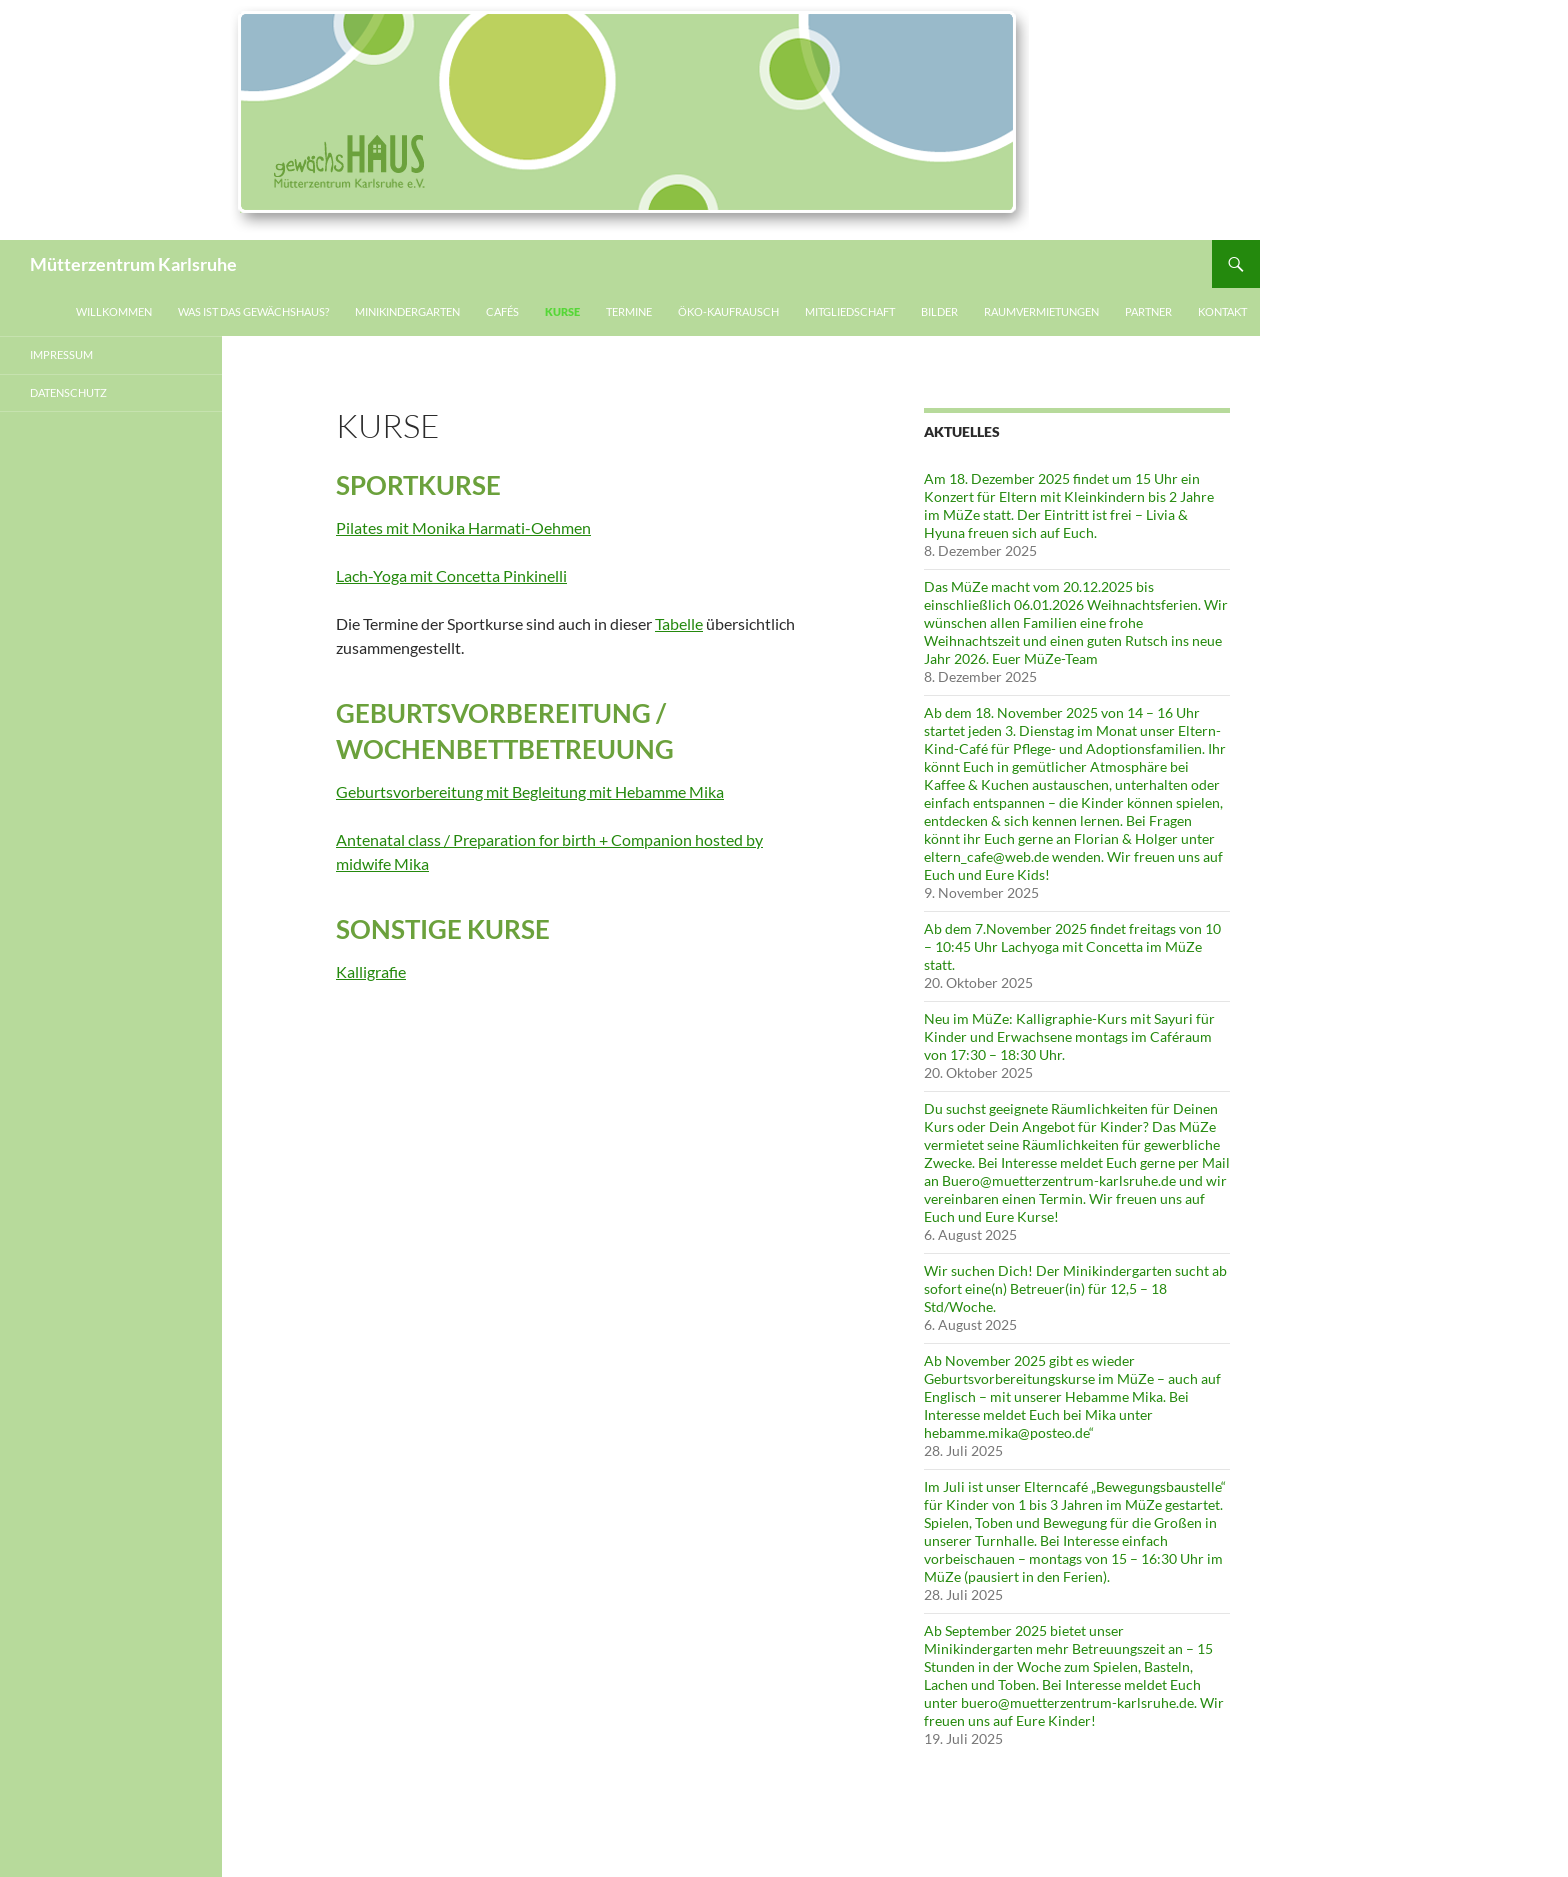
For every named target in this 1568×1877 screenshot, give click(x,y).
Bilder (939, 311)
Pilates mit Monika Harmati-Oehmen (463, 527)
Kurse (562, 311)
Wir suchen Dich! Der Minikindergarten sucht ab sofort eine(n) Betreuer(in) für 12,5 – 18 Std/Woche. (1075, 1288)
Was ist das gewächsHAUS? (253, 311)
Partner (1148, 311)
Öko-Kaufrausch (728, 311)
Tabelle (679, 623)
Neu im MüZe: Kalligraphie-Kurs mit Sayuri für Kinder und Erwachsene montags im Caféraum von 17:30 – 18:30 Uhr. (1069, 1036)
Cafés (502, 311)
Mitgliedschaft (850, 311)
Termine (629, 311)
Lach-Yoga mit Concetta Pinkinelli (451, 575)
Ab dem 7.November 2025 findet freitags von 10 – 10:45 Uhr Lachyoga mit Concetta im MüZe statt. (1072, 946)
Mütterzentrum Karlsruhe (133, 264)
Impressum (61, 354)
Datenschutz (68, 392)
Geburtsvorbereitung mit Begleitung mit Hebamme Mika (530, 791)
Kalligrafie (371, 971)
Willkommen (114, 311)
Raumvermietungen (1041, 311)
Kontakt (1222, 311)
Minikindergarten (407, 311)
